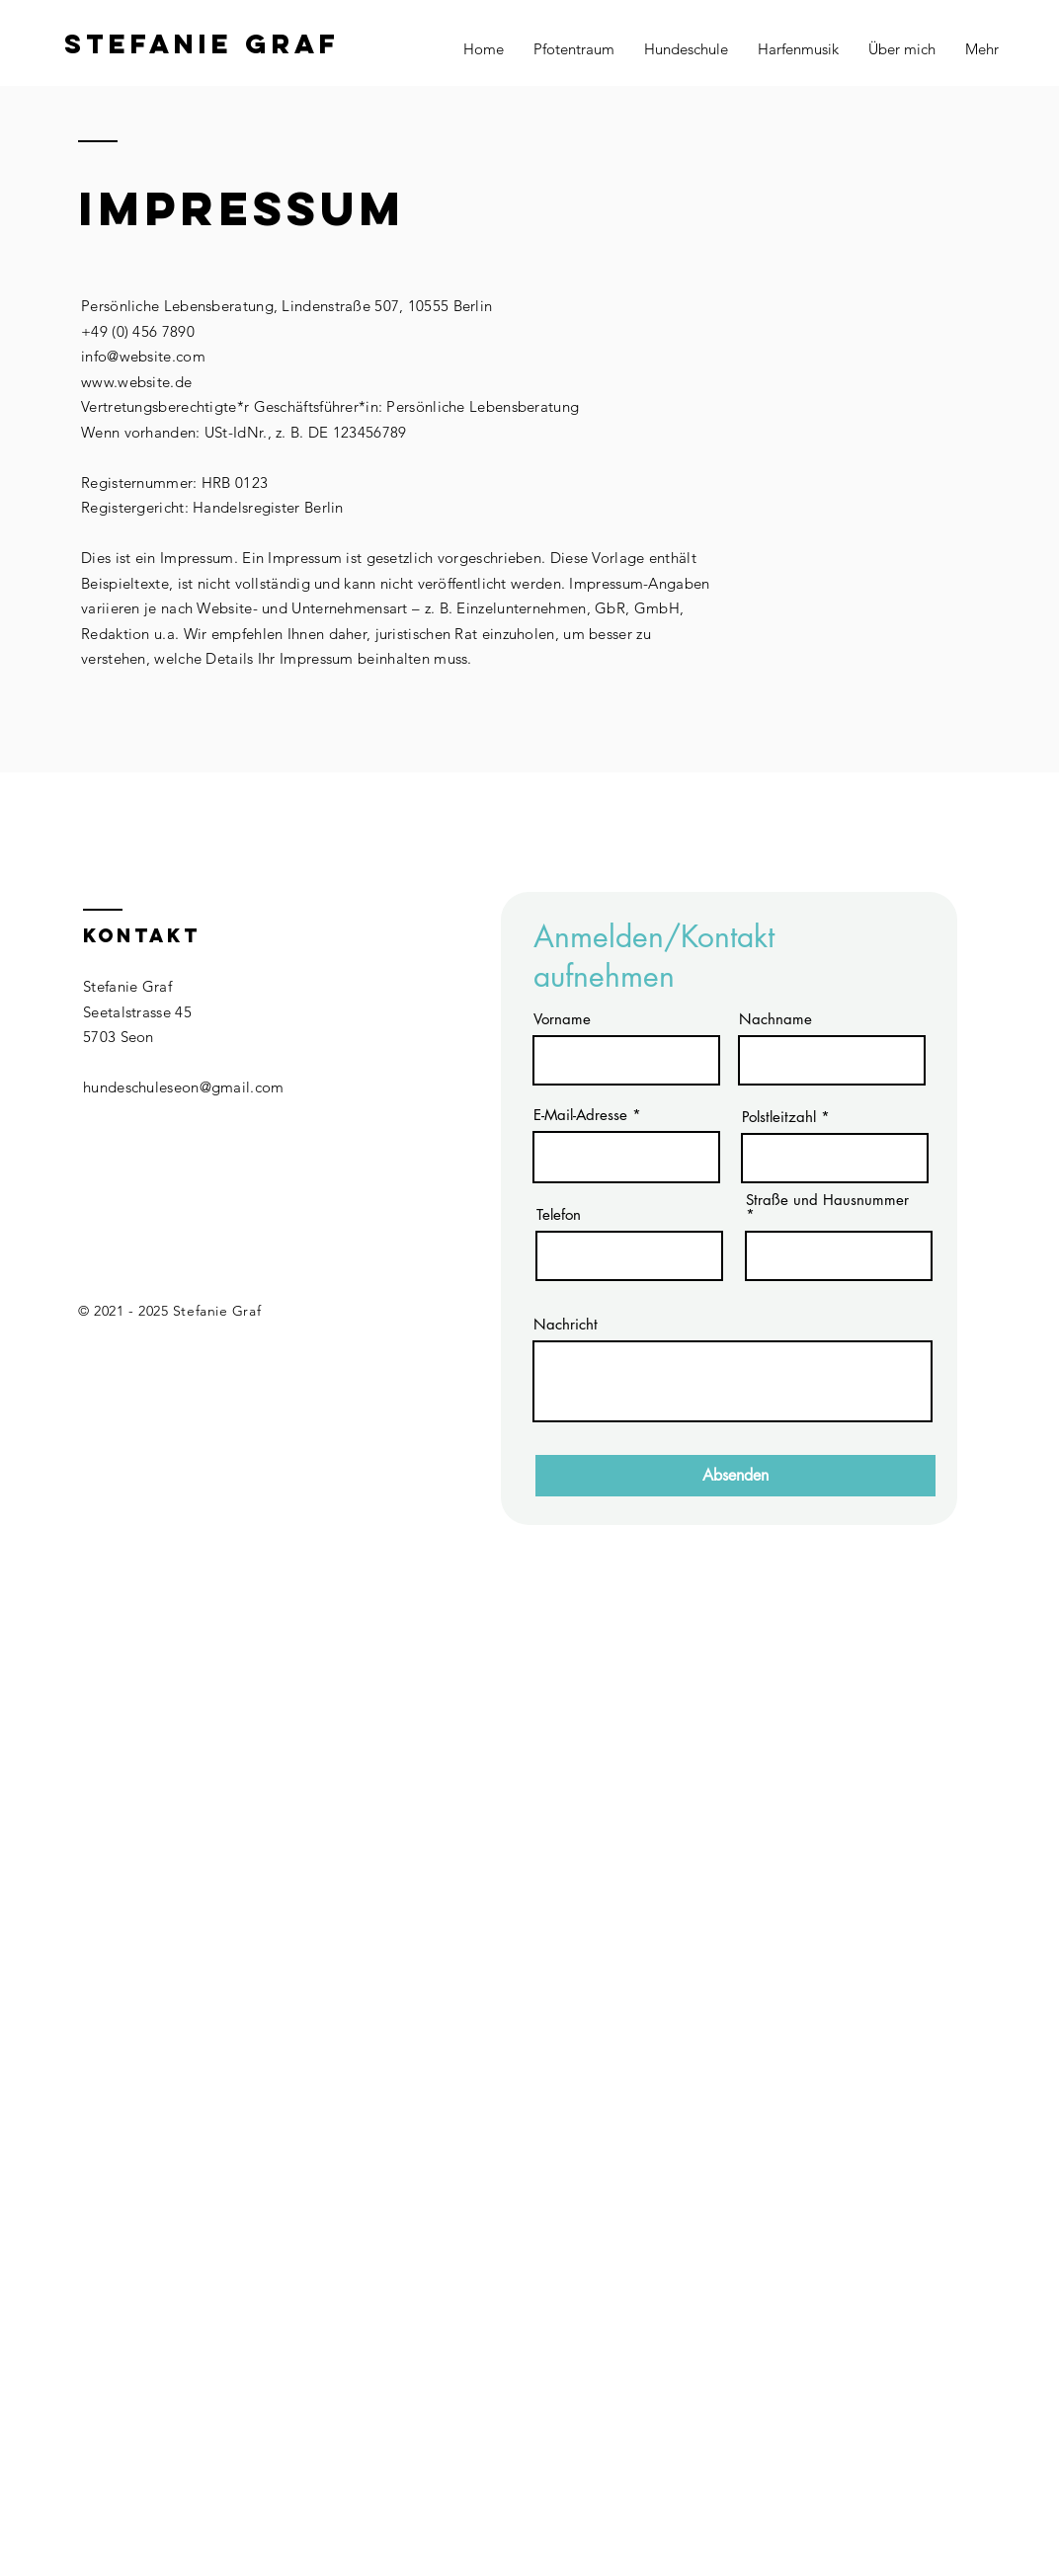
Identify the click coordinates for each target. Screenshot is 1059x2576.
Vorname (562, 1018)
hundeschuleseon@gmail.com (184, 1087)
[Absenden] (735, 1475)
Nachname (775, 1018)
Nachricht (565, 1324)
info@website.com (143, 356)
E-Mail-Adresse (580, 1114)
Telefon (558, 1214)
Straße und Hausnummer (827, 1200)
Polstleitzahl (779, 1116)
